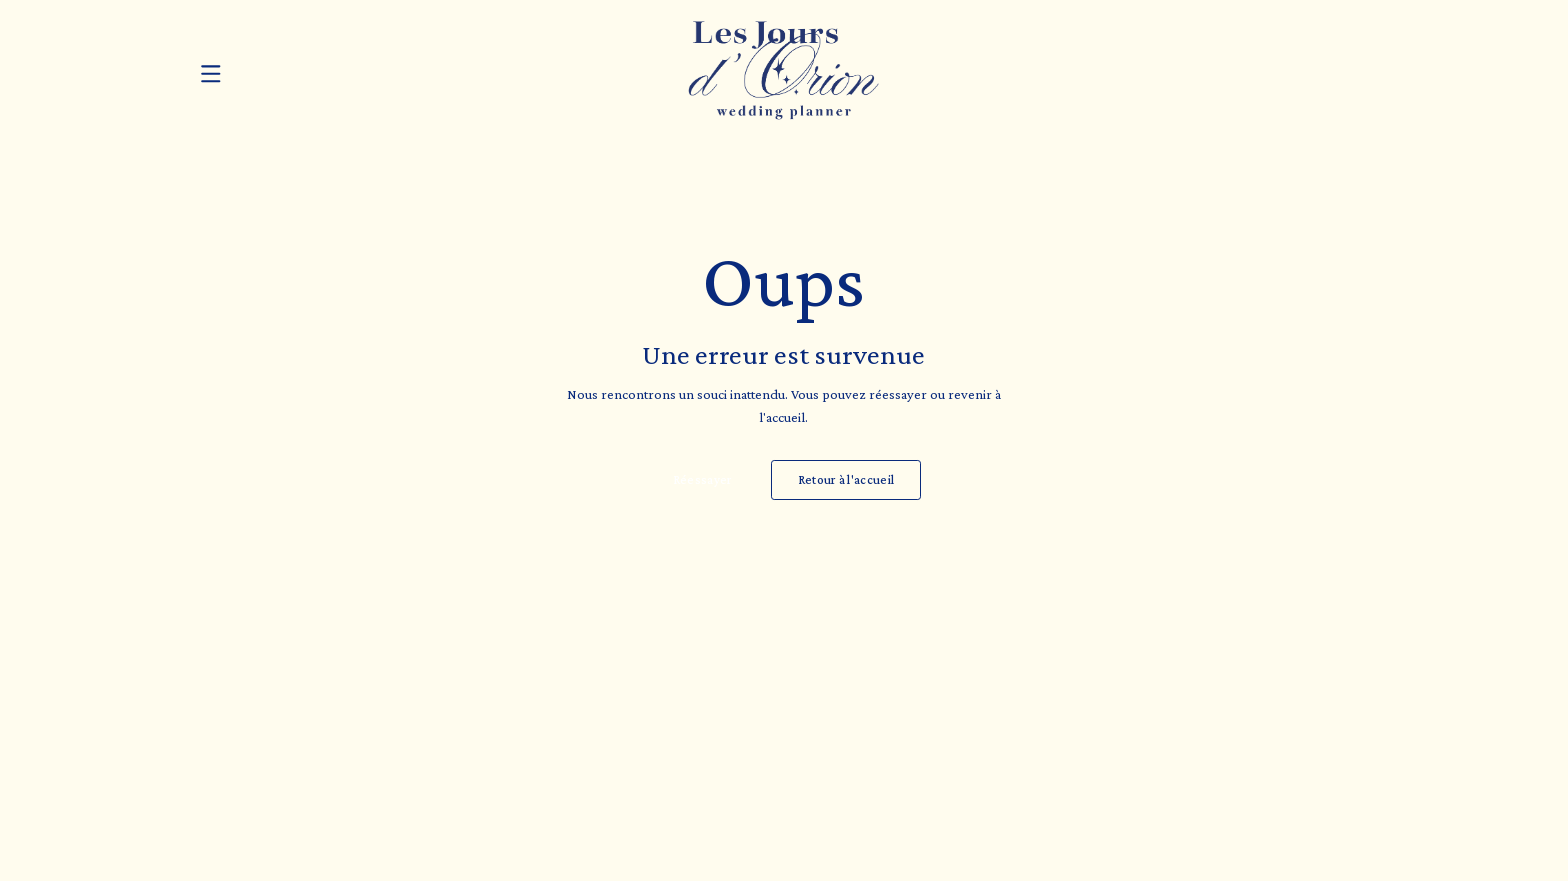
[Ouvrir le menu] (211, 73)
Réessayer (703, 480)
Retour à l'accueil (846, 480)
